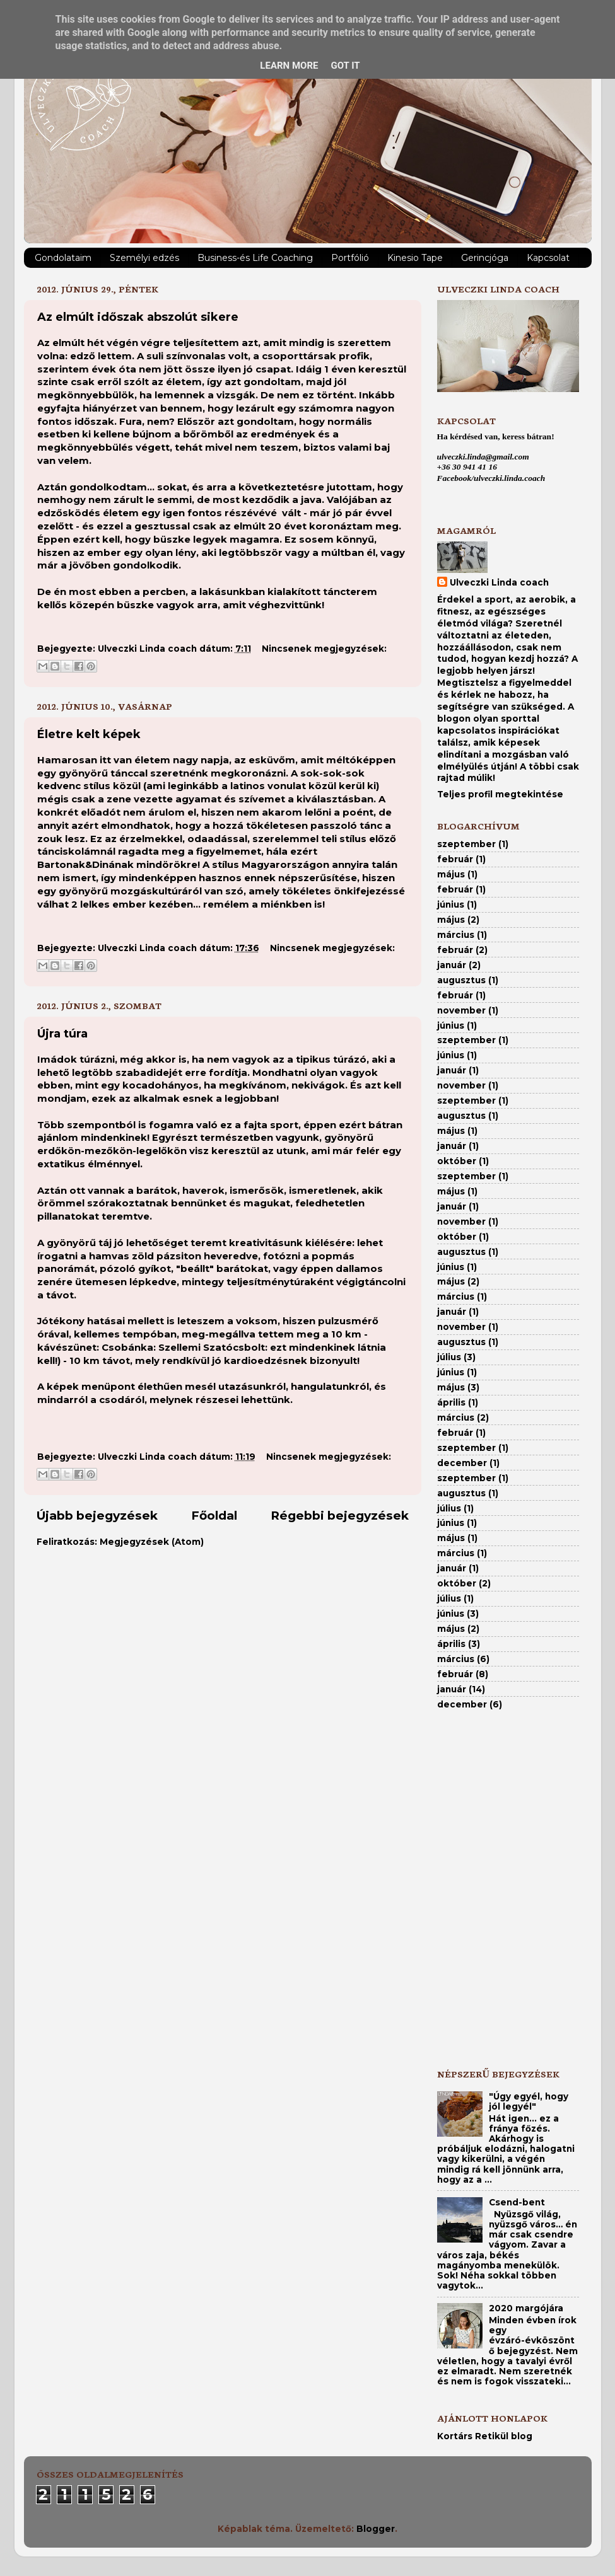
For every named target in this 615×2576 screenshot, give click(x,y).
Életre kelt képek (89, 734)
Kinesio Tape (415, 257)
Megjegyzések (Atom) (152, 1542)
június (450, 904)
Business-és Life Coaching (255, 257)
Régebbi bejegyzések (340, 1515)
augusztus (461, 980)
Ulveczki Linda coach (499, 582)
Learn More (289, 65)
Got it (345, 65)
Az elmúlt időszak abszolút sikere (137, 317)
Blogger (375, 2529)
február (455, 859)
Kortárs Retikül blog (484, 2436)
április (451, 1402)
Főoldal (214, 1515)
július (449, 1357)
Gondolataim (63, 257)
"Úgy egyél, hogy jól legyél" (528, 2101)
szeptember (466, 844)
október (456, 1161)
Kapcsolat (548, 257)
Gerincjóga (484, 257)
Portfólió (350, 257)
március (455, 935)
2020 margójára (526, 2308)
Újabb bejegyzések (97, 1515)
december (462, 1463)
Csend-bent (517, 2202)
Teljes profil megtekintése (500, 794)
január (451, 965)
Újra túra (62, 1034)
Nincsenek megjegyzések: (324, 649)
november (461, 1010)
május (451, 874)
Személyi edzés (144, 257)
